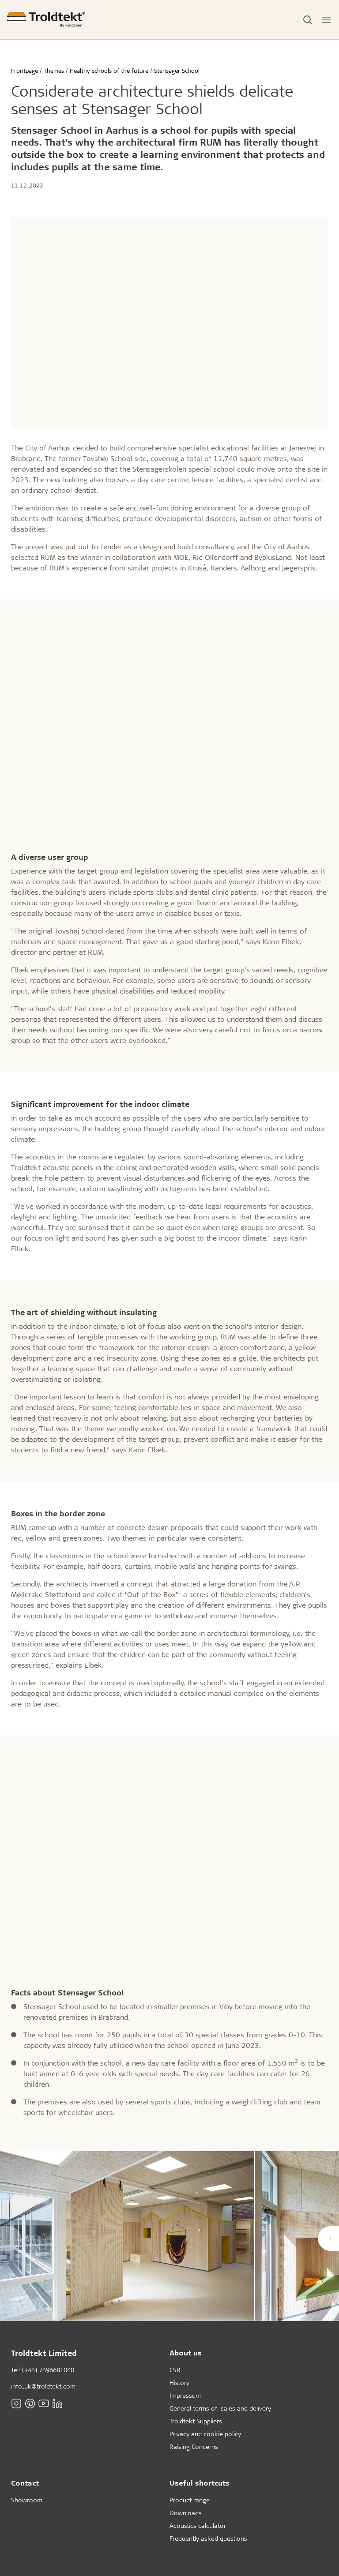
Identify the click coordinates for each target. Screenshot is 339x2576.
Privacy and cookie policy (205, 2434)
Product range (190, 2500)
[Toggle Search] (307, 20)
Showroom (26, 2500)
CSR (175, 2370)
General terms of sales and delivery (220, 2408)
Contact (25, 2482)
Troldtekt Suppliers (196, 2421)
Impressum (185, 2395)
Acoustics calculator (198, 2525)
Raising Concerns (194, 2446)
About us (186, 2352)
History (179, 2382)
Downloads (186, 2513)
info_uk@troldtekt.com (43, 2386)
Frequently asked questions (208, 2538)
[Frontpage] (46, 19)
